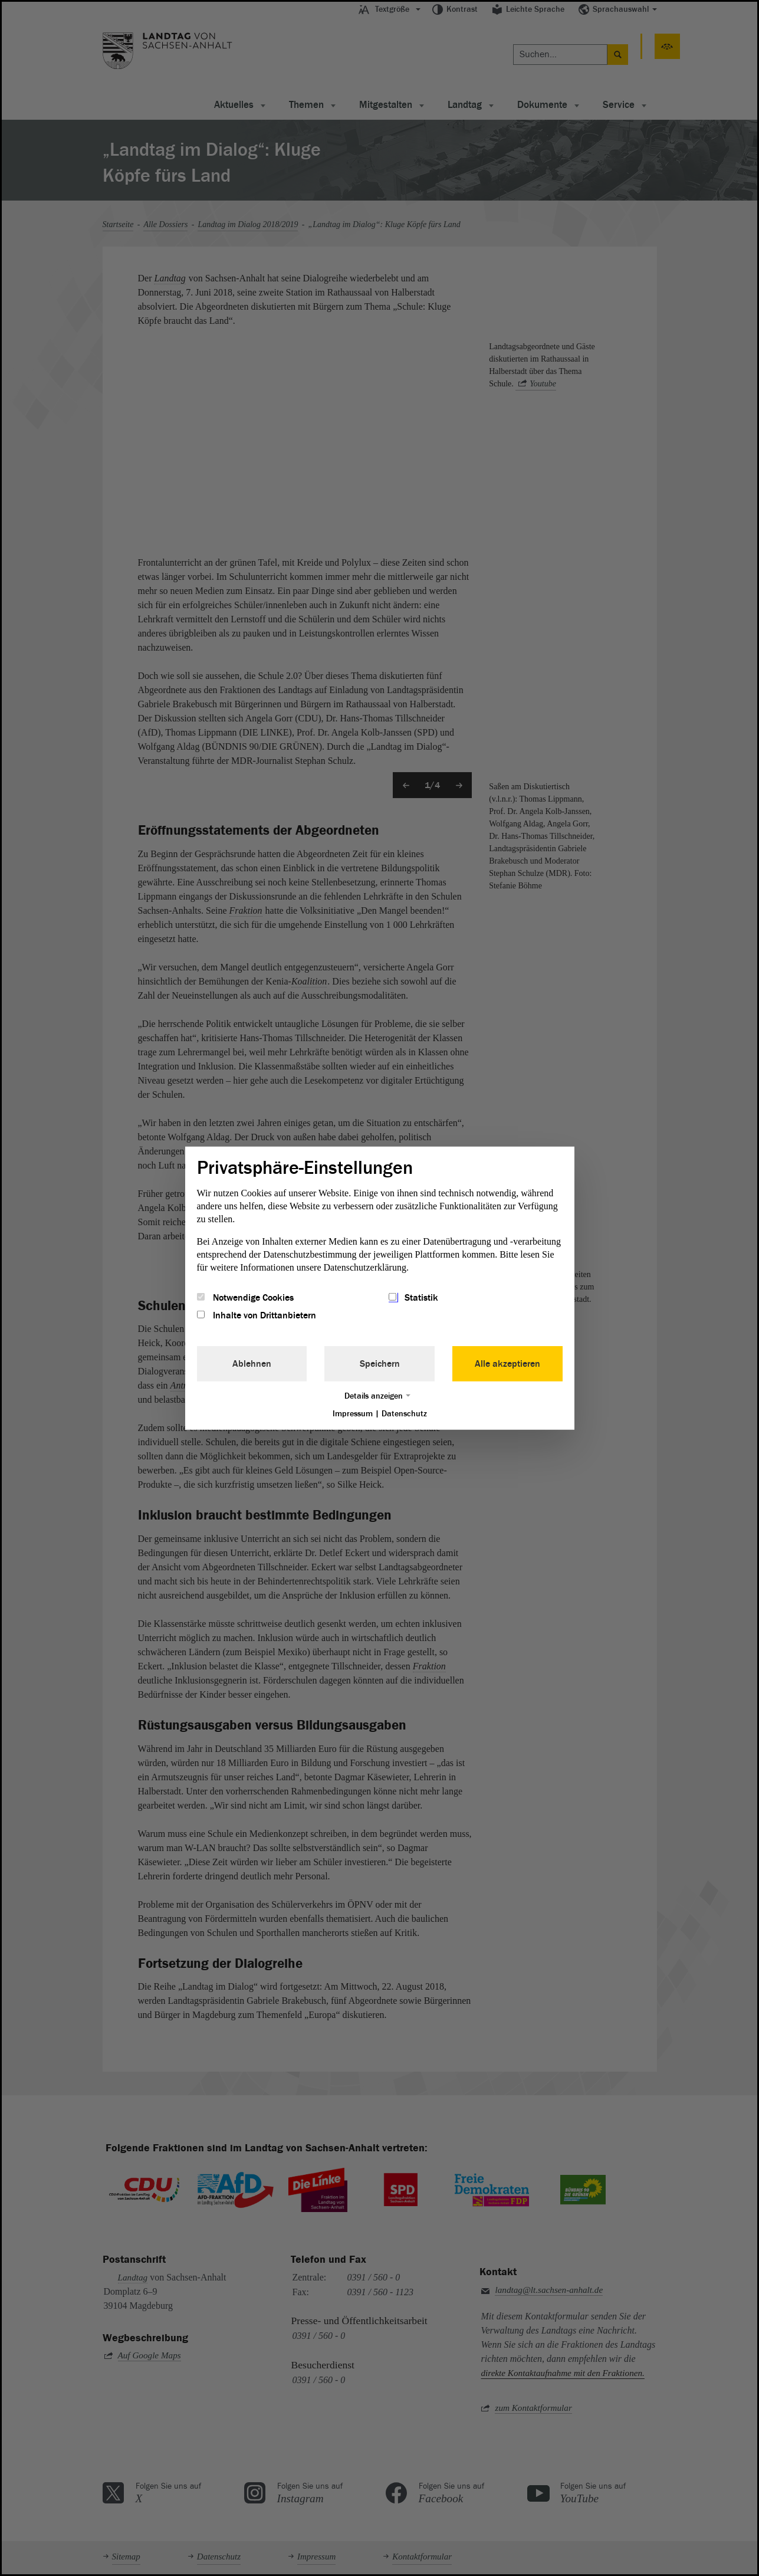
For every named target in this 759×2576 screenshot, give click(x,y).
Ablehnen (251, 1364)
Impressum (353, 1413)
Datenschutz (404, 1413)
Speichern (380, 1364)
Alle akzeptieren (507, 1364)
